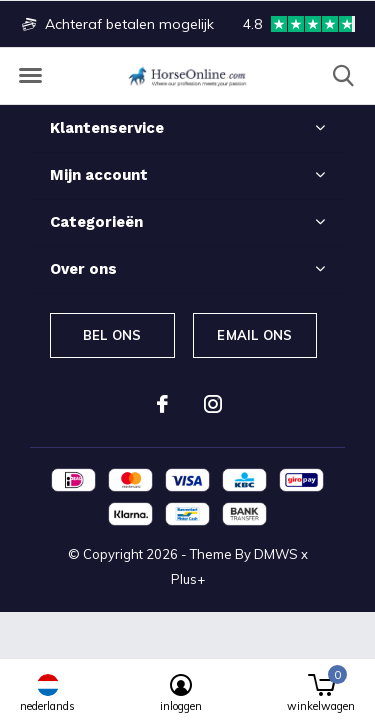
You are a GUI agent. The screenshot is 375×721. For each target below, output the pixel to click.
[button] (30, 76)
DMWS (276, 554)
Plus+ (188, 579)
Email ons (254, 335)
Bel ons (112, 335)
